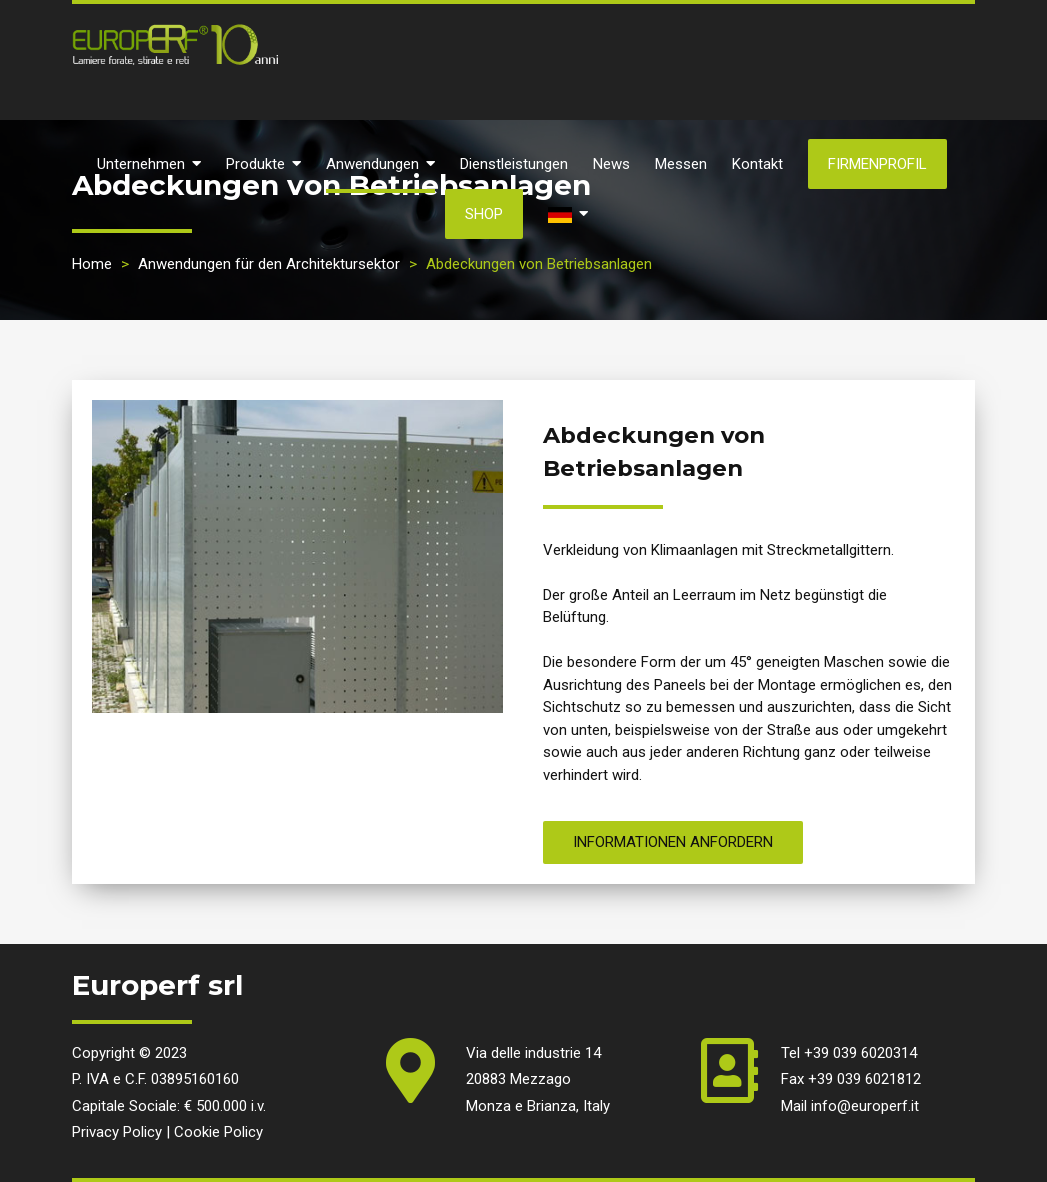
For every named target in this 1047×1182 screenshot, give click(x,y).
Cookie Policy (218, 1132)
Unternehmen (149, 164)
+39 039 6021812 (864, 1079)
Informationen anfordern (673, 842)
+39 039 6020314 (860, 1053)
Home (92, 264)
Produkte (263, 164)
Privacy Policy (117, 1132)
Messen (681, 164)
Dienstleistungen (514, 164)
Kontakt (757, 164)
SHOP (484, 214)
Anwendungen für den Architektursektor (269, 264)
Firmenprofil (877, 164)
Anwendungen (380, 164)
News (611, 164)
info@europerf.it (865, 1106)
